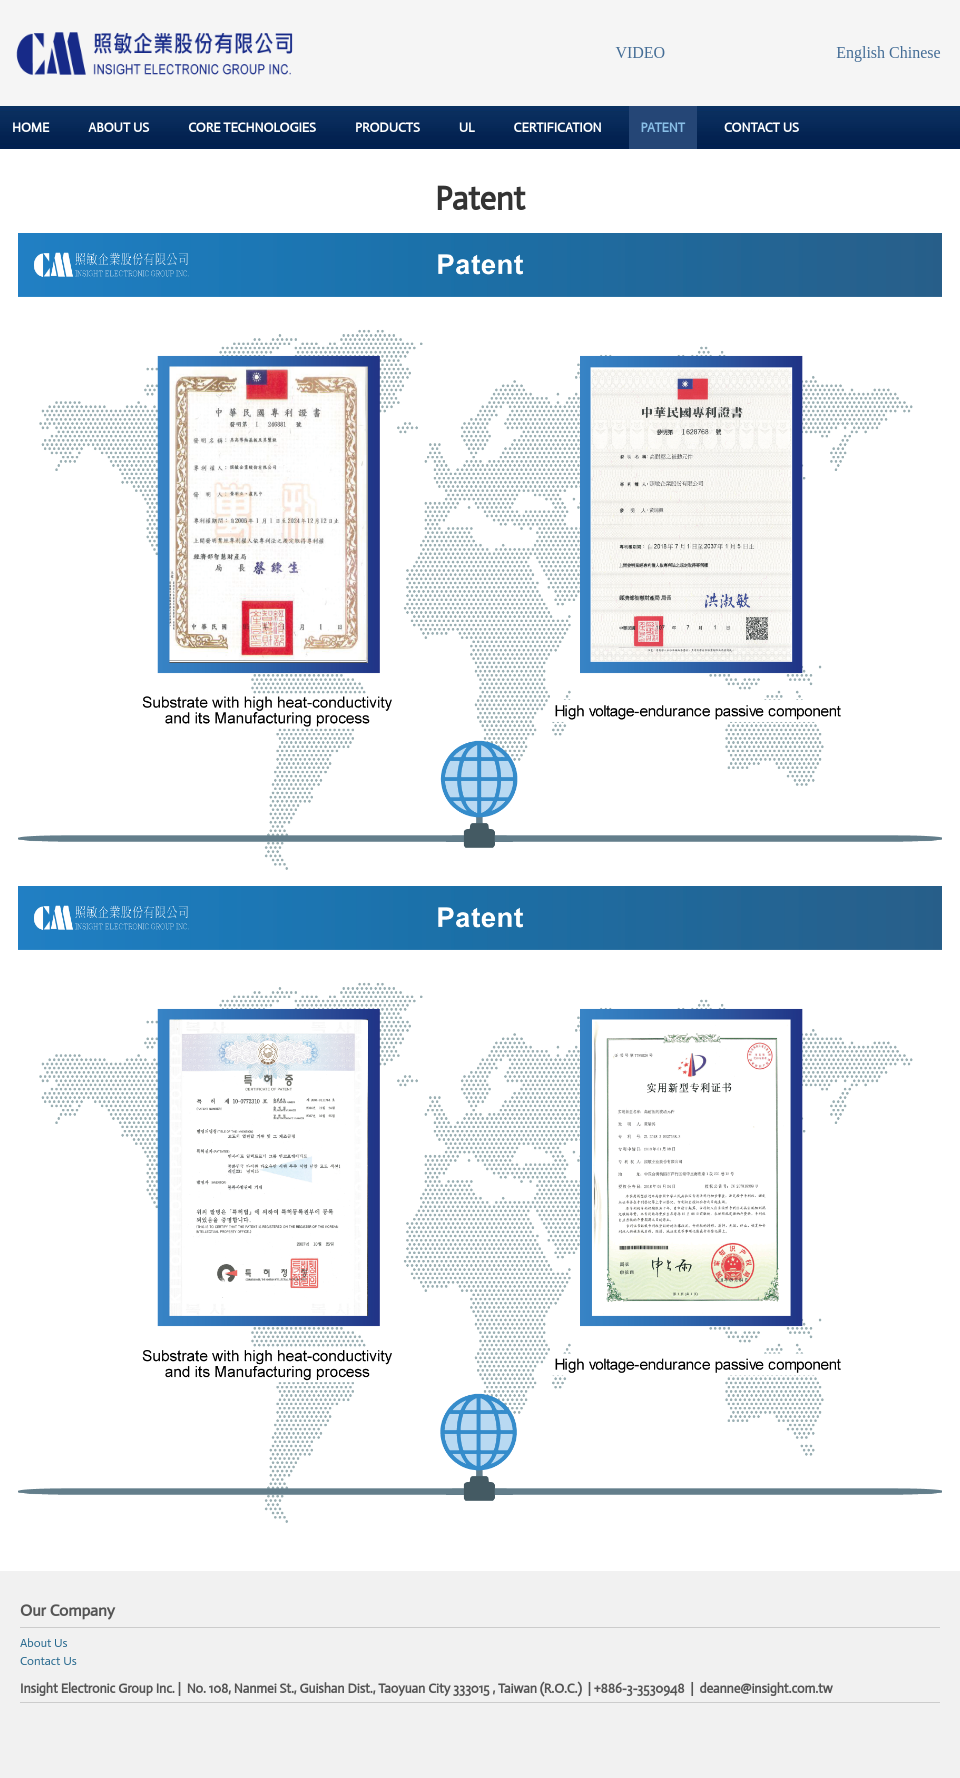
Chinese (915, 52)
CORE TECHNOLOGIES (252, 127)
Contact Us (48, 1661)
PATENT (663, 127)
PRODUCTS (387, 127)
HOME (30, 127)
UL (467, 127)
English (860, 52)
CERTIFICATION (558, 127)
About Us (44, 1643)
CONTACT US (761, 127)
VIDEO (640, 52)
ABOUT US (118, 127)
